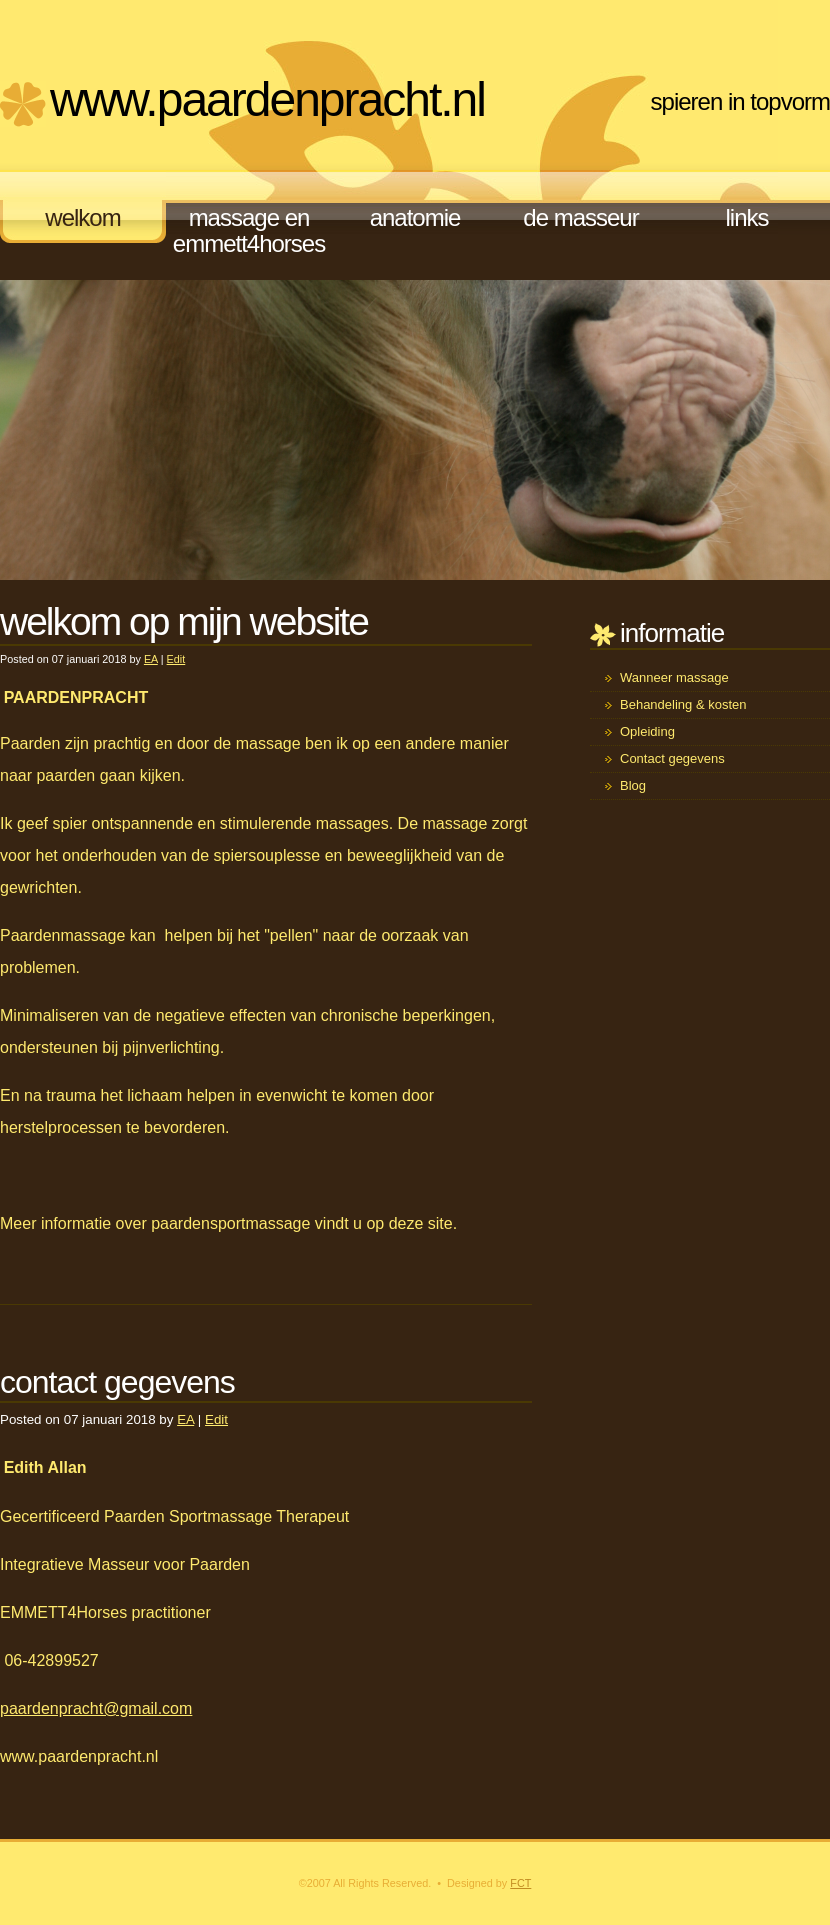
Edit (176, 659)
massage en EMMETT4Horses (249, 230)
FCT (520, 1883)
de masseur (580, 217)
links (746, 217)
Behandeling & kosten (683, 704)
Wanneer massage (674, 677)
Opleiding (647, 731)
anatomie (415, 217)
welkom (82, 217)
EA (151, 659)
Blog (633, 785)
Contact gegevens (672, 758)
